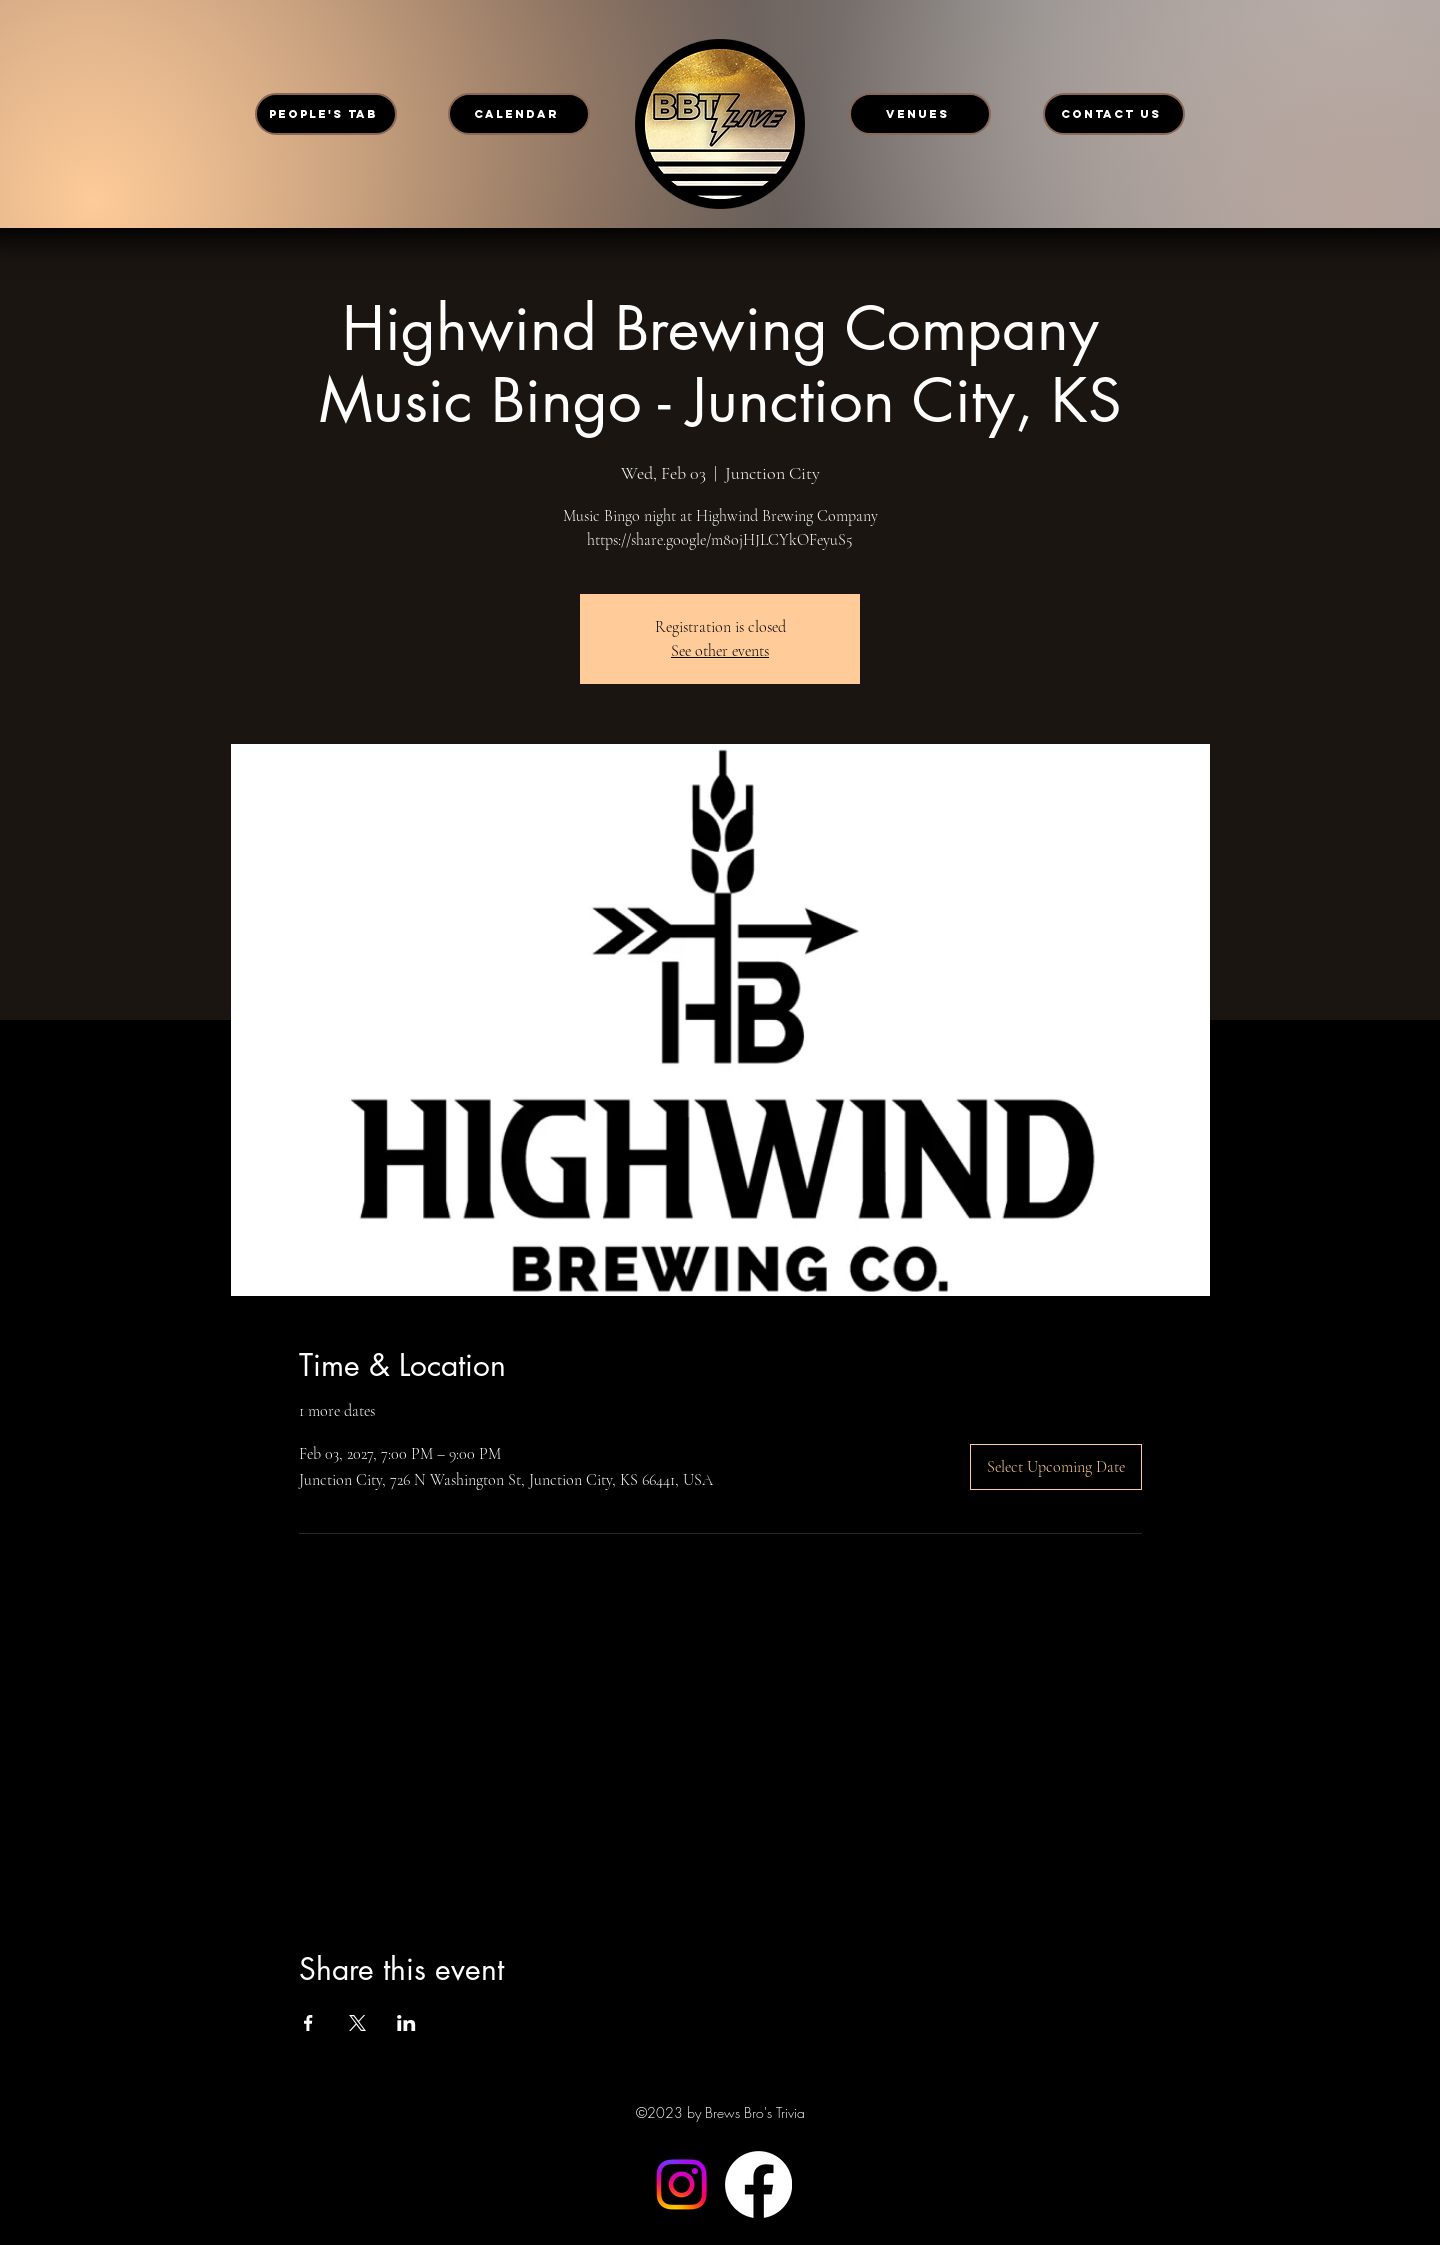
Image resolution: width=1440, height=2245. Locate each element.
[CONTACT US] (1114, 114)
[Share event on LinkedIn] (406, 2023)
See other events (720, 651)
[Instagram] (681, 2184)
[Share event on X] (357, 2023)
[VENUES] (920, 114)
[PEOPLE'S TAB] (326, 114)
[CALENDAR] (519, 114)
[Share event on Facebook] (308, 2023)
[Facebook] (758, 2184)
